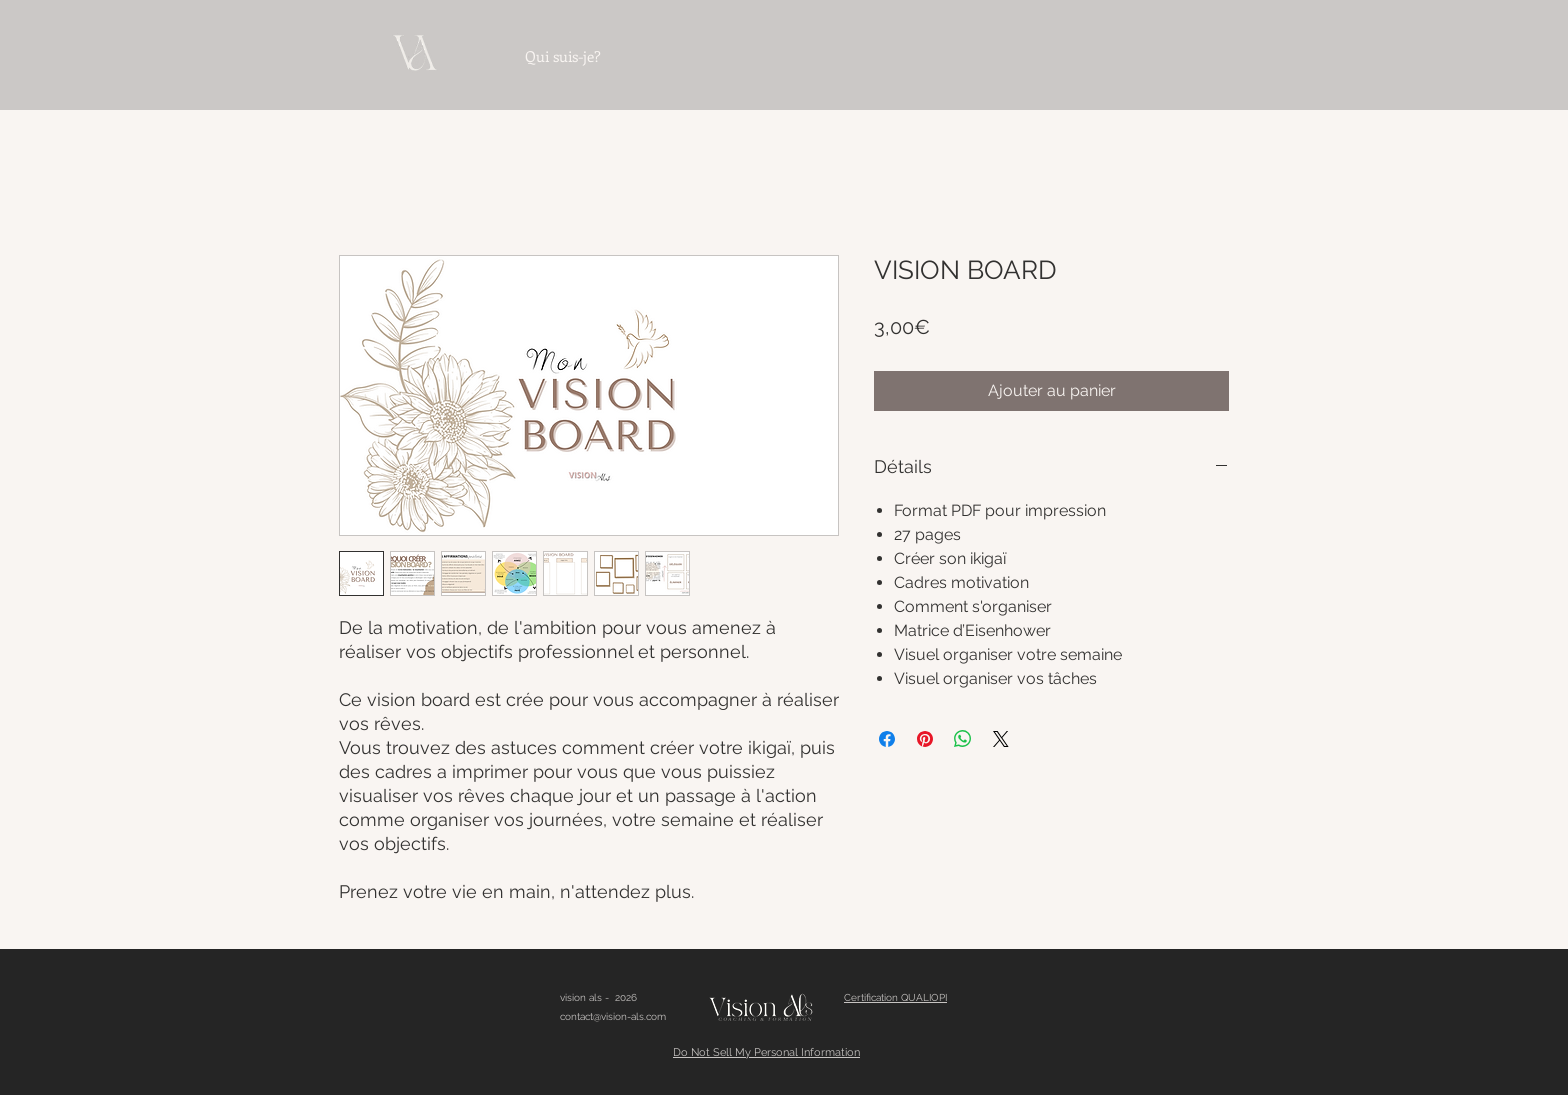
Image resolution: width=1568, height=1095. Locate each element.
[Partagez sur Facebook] (887, 739)
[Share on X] (1001, 739)
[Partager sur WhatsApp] (963, 739)
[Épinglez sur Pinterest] (925, 739)
